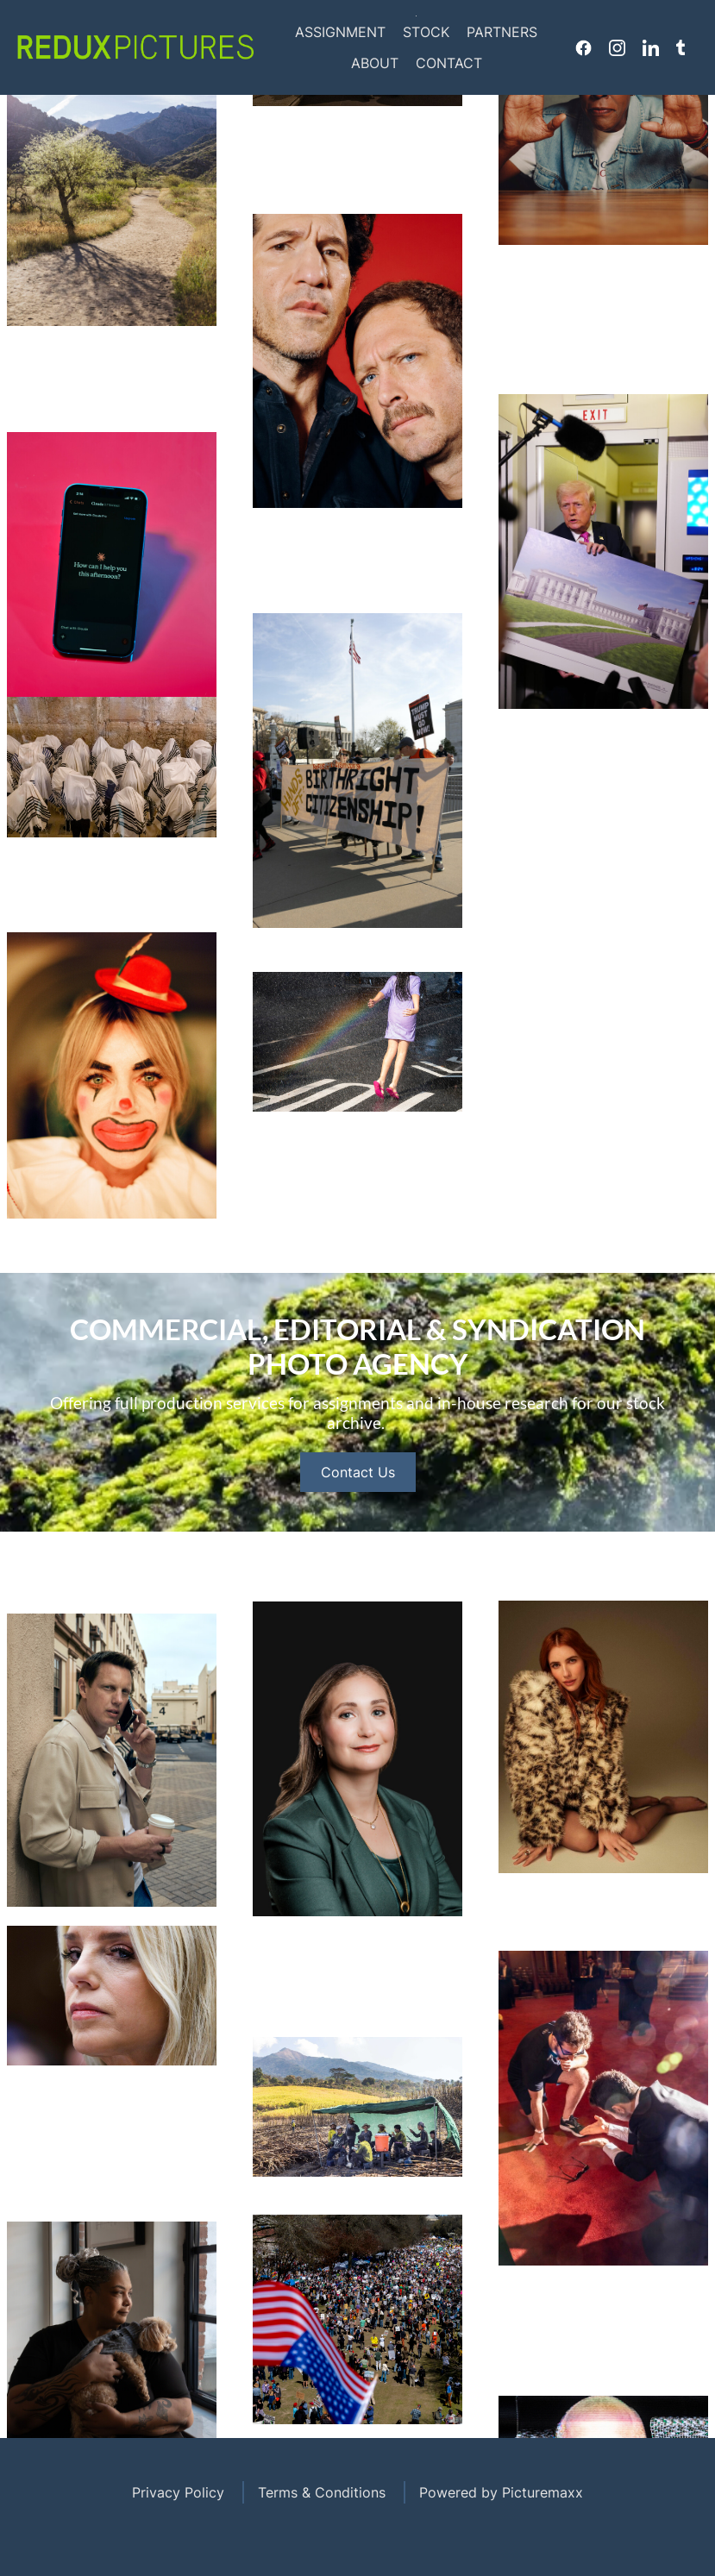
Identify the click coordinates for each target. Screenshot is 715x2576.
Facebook (583, 47)
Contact (449, 63)
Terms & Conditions (322, 2492)
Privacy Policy (178, 2492)
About (374, 63)
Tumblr (680, 47)
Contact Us (358, 1492)
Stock (426, 32)
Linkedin (651, 47)
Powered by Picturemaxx (501, 2492)
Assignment (340, 32)
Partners (502, 32)
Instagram (617, 47)
